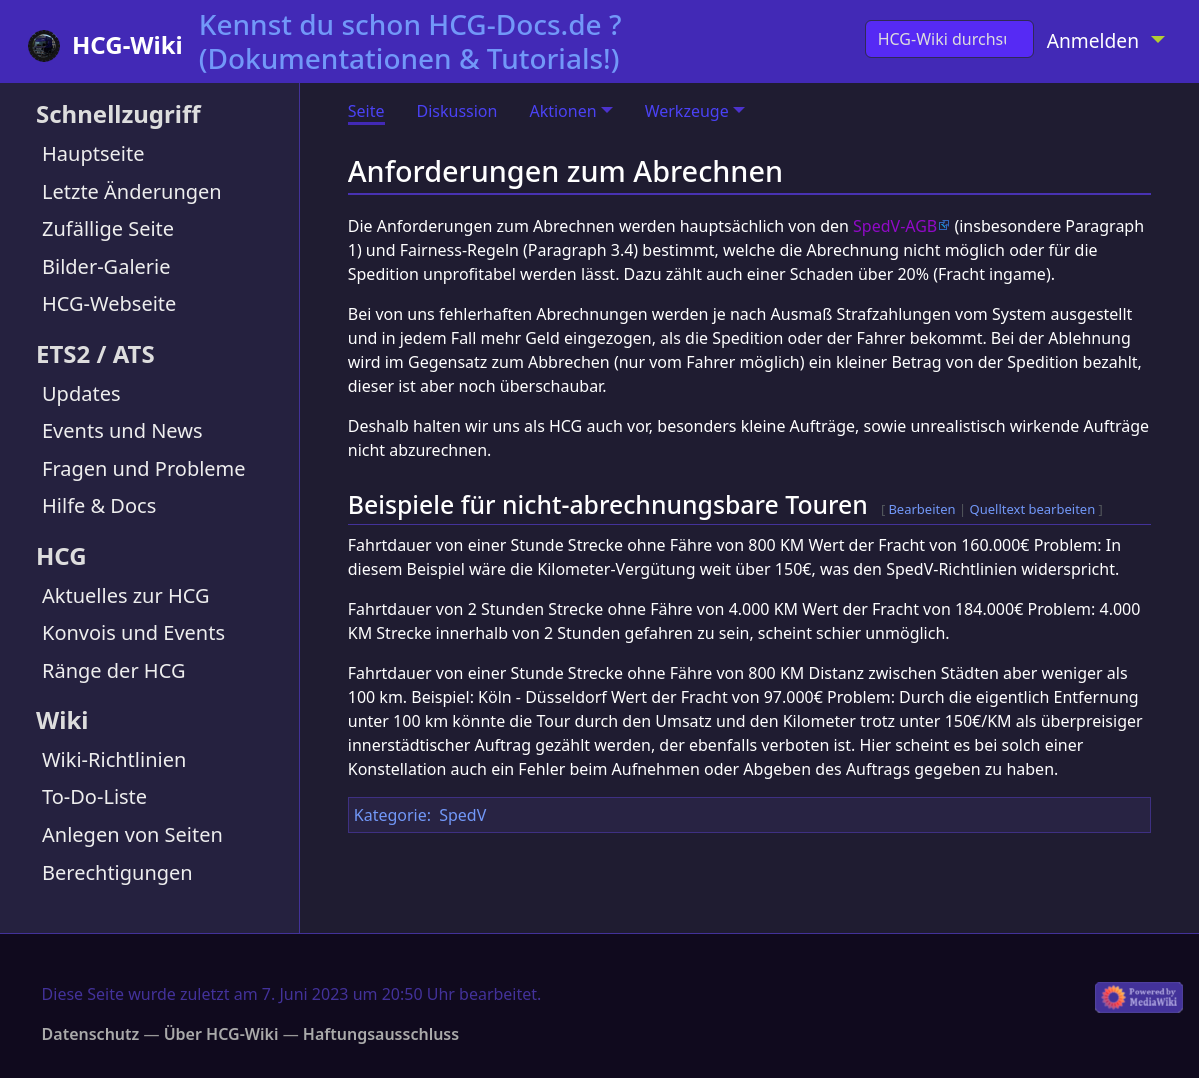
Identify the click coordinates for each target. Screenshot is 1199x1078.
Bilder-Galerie (106, 266)
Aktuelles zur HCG (126, 595)
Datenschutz (91, 1034)
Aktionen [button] (562, 111)
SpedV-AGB (895, 226)
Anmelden (1093, 40)
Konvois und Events (133, 632)
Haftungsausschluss (381, 1034)
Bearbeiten (921, 509)
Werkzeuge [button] (687, 111)
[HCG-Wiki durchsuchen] (949, 39)
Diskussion (457, 111)
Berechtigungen (117, 872)
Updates (81, 393)
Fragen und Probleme (144, 468)
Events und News (122, 430)
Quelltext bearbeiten (1033, 509)
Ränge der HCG (113, 670)
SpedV (462, 815)
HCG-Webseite (109, 303)
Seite (366, 111)
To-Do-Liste (94, 796)
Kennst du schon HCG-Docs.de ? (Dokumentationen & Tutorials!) (410, 41)
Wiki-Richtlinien (114, 759)
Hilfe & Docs (99, 505)
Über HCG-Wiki (221, 1034)
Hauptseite (93, 153)
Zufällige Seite (108, 228)
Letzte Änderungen (132, 191)
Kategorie (390, 815)
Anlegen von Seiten (132, 834)
